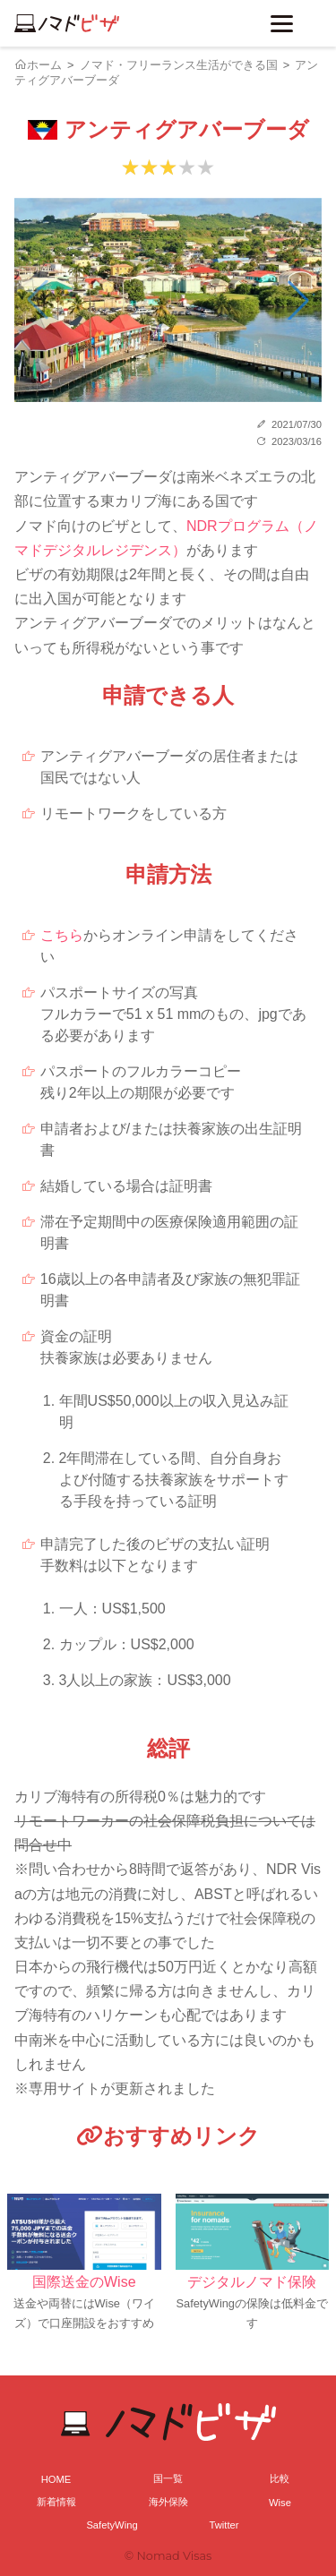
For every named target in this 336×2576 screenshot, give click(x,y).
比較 (279, 2478)
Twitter (224, 2525)
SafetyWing (111, 2525)
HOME (56, 2479)
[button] (298, 300)
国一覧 (168, 2478)
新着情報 (56, 2501)
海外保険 (168, 2501)
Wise (280, 2502)
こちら (61, 935)
